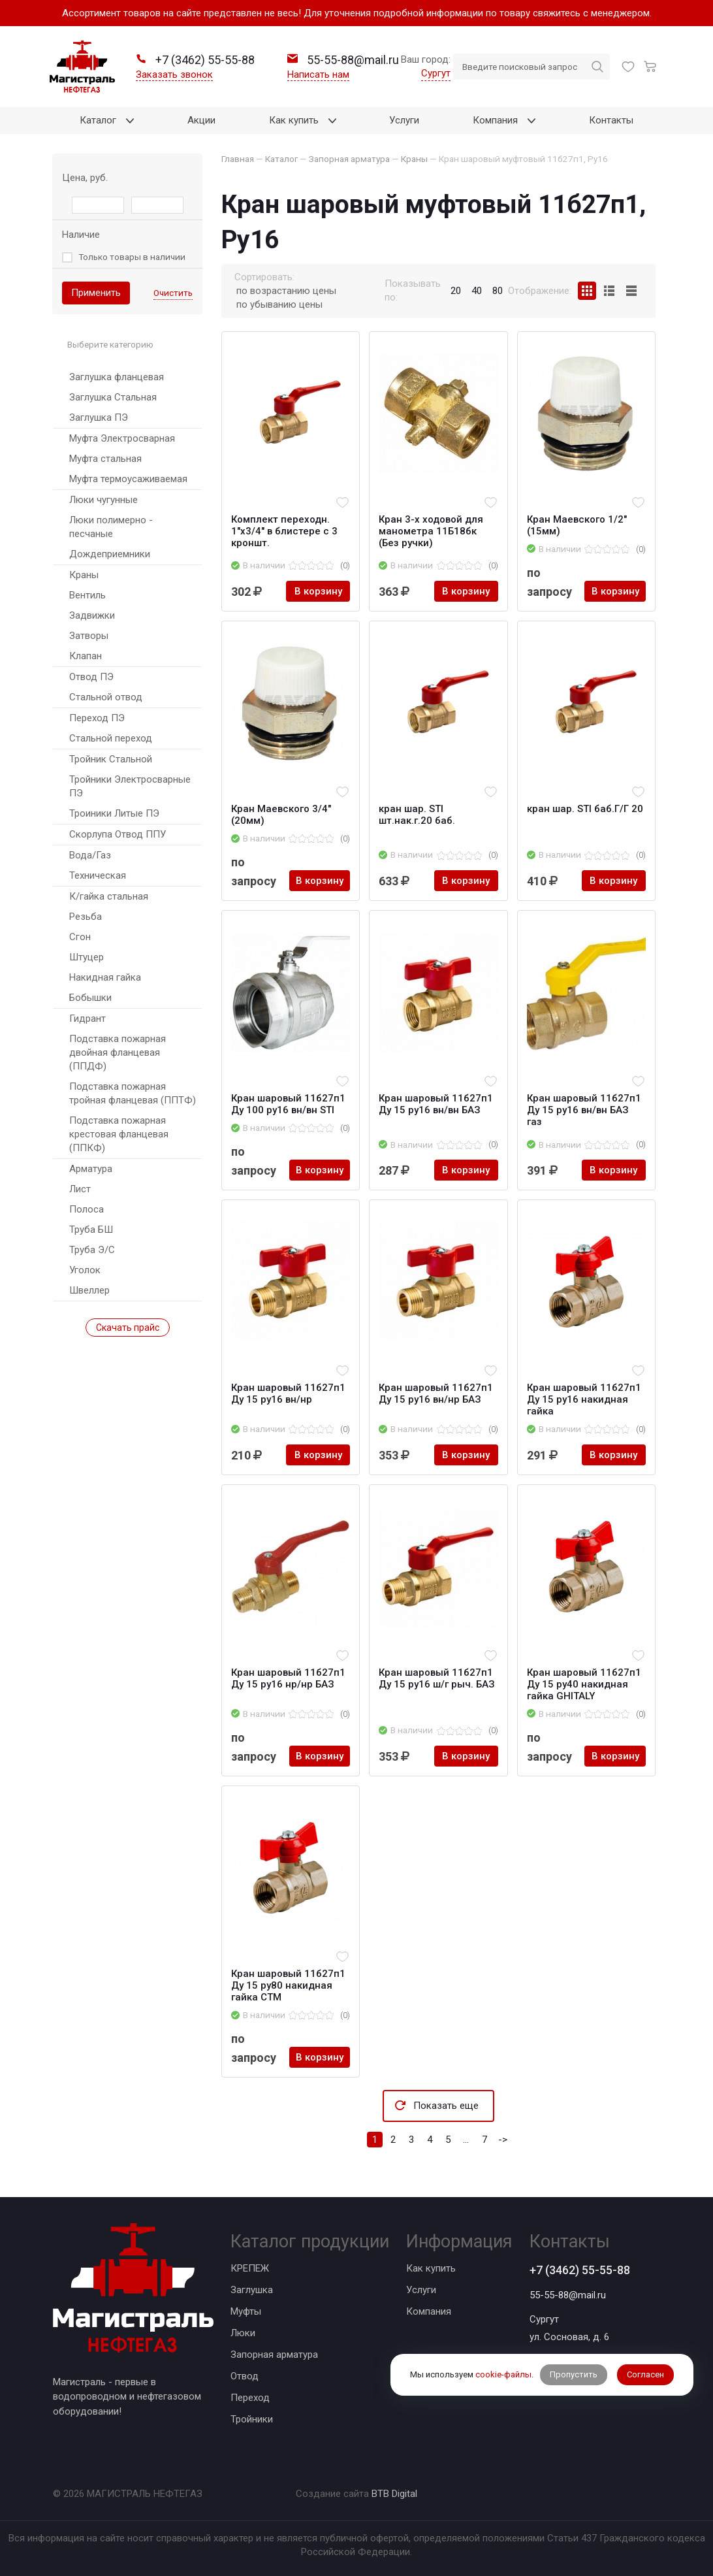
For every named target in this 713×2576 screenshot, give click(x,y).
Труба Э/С (92, 1250)
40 (476, 291)
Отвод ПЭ (91, 677)
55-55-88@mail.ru (568, 2295)
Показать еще (446, 2105)
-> (502, 2139)
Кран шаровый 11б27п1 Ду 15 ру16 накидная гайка (584, 1399)
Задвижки (92, 615)
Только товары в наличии (131, 257)
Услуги (421, 2290)
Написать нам (318, 74)
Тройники (251, 2419)
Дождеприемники (109, 554)
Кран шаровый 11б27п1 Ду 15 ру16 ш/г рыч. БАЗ (437, 1678)
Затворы (88, 636)
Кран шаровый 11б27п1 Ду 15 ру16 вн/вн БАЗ (436, 1104)
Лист (80, 1189)
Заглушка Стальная (113, 397)
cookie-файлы (503, 2374)
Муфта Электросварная (122, 438)
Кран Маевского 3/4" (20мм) (281, 814)
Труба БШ (91, 1229)
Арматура (90, 1169)
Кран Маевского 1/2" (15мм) (577, 525)
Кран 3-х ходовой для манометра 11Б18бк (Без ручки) (431, 531)
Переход (250, 2398)
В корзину (318, 591)
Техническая (97, 875)
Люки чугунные (103, 500)
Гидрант (87, 1018)
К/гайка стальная (108, 896)
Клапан (85, 656)
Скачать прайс (127, 1327)
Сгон (80, 937)
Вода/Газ (90, 855)
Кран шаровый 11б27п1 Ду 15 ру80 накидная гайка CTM (288, 1985)
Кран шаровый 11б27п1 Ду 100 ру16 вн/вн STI (288, 1104)
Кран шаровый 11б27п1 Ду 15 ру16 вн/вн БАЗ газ (584, 1110)
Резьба (85, 916)
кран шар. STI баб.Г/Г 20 (585, 809)
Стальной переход (110, 738)
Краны (84, 575)
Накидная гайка (105, 977)
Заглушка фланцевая (116, 377)
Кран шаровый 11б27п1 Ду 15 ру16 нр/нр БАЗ (288, 1678)
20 (456, 291)
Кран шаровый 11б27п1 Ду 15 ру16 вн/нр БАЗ (436, 1393)
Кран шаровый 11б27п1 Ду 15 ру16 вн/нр (288, 1393)
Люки (242, 2333)
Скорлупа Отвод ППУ (117, 834)
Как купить (431, 2268)
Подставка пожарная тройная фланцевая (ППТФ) (132, 1093)
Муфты (245, 2311)
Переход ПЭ (97, 718)
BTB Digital (394, 2494)
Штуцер (86, 957)
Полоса (86, 1209)
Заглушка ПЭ (98, 417)
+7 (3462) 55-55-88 (580, 2270)
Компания (428, 2311)
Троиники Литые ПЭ (114, 813)
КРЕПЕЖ (249, 2268)
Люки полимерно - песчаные (111, 527)
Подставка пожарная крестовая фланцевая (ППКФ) (118, 1134)
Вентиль (87, 595)
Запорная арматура (274, 2354)
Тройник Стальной (110, 759)
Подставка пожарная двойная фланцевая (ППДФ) (117, 1052)
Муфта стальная (105, 459)
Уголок (85, 1270)
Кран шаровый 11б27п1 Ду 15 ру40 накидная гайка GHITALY (584, 1684)
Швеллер (89, 1290)
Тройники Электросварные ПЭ (130, 786)
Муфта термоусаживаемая (128, 479)
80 (497, 291)
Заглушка (251, 2290)
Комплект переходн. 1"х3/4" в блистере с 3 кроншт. (284, 531)
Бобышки (90, 997)
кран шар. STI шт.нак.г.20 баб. (417, 814)
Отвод (244, 2376)
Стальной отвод (105, 697)
